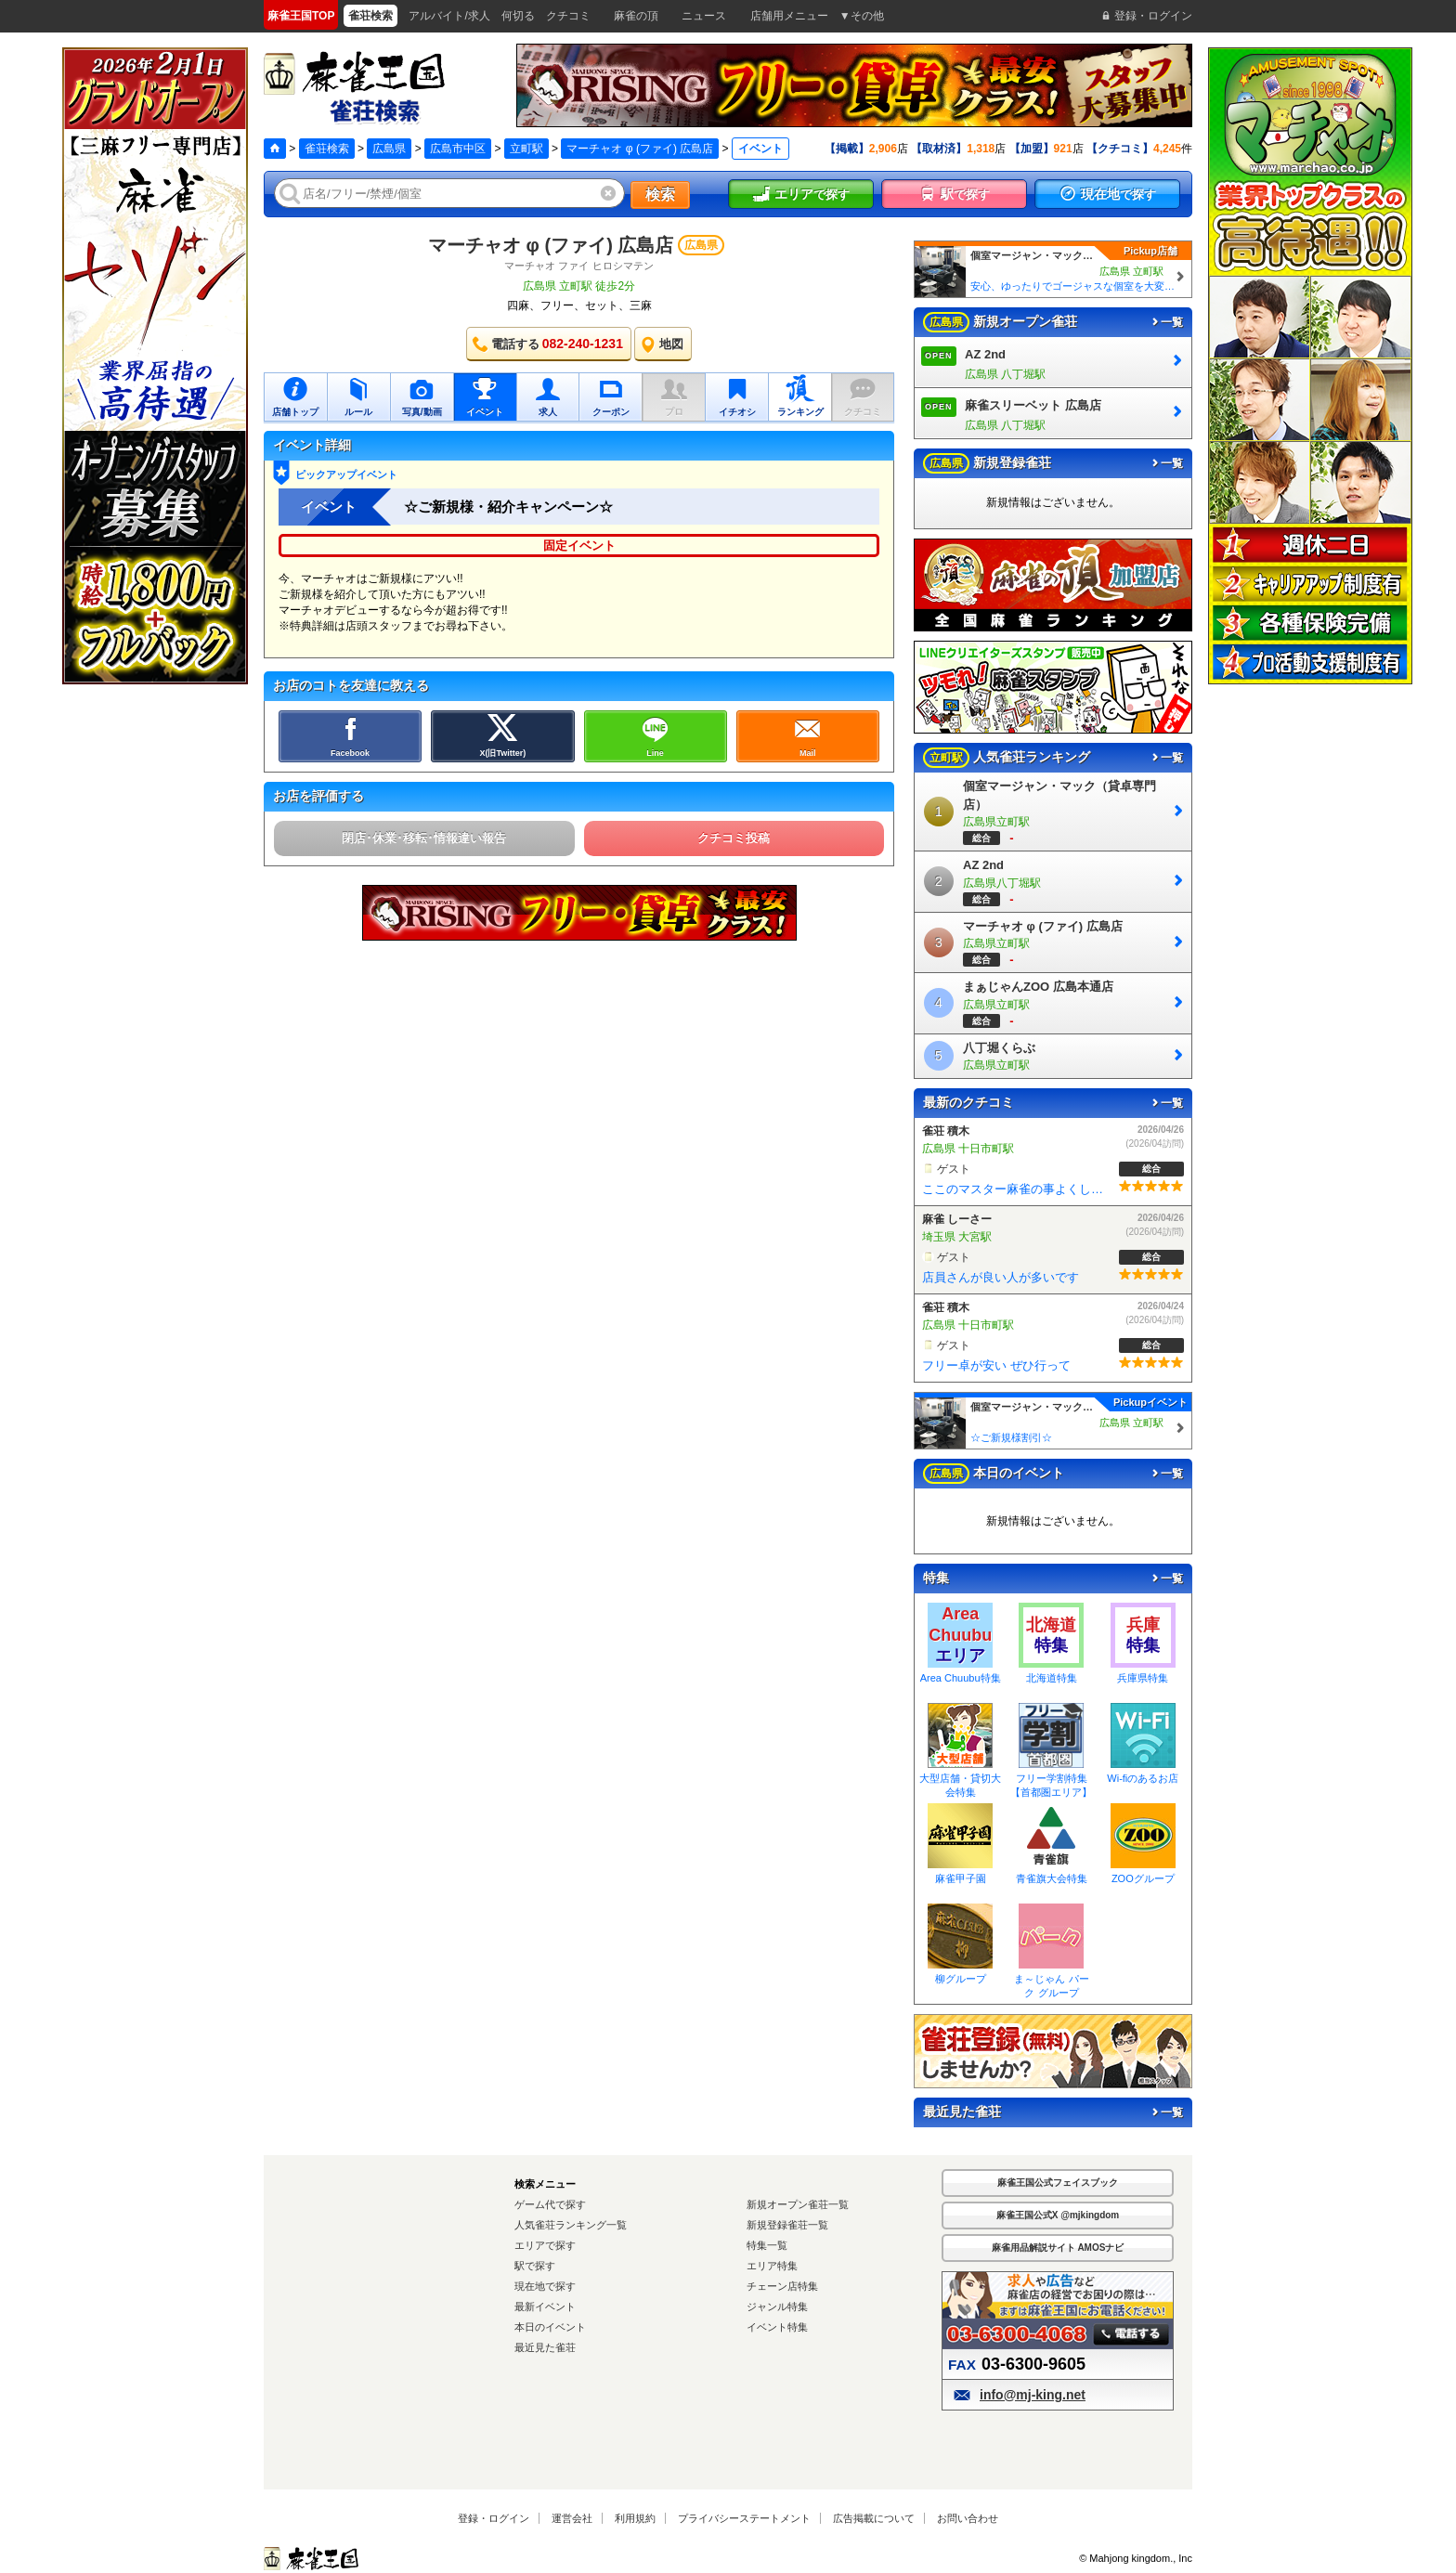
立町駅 (526, 148)
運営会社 (572, 2518)
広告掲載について (874, 2518)
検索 (660, 194)
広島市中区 (458, 148)
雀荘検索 (327, 148)
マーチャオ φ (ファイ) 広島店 (639, 148)
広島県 (389, 148)
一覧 (1166, 322)
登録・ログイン (493, 2518)
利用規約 (635, 2518)
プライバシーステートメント (744, 2518)
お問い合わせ (967, 2518)
